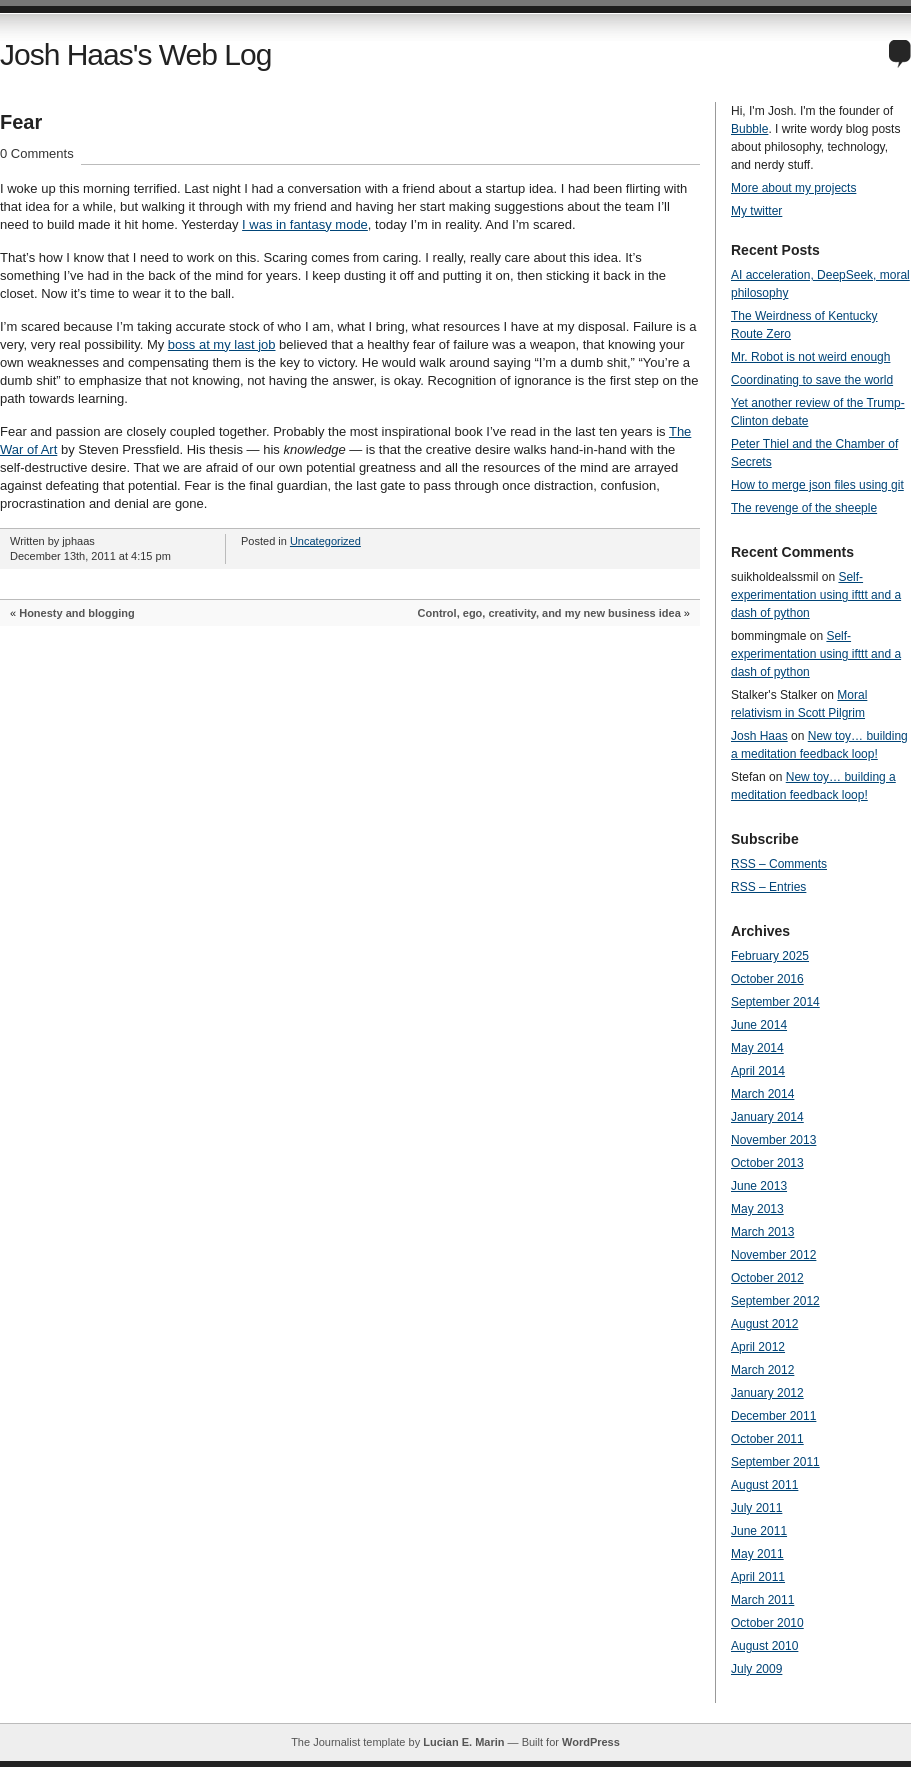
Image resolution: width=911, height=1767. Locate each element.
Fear (21, 122)
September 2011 (775, 1462)
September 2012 (775, 1301)
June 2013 (759, 1186)
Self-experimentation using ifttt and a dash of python (816, 595)
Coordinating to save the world (812, 380)
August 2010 (764, 1646)
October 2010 (767, 1623)
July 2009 (756, 1669)
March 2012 (762, 1370)
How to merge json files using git (817, 485)
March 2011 (762, 1600)
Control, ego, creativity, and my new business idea (549, 613)
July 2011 (756, 1508)
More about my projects (793, 188)
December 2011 (773, 1416)
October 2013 (767, 1163)
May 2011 (757, 1554)
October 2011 (767, 1439)
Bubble (749, 129)
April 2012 (758, 1347)
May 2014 (757, 1048)
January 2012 (767, 1393)
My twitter (756, 211)
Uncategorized (325, 541)
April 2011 (758, 1577)
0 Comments (37, 153)
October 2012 (767, 1278)
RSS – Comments (779, 864)
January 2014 (767, 1117)
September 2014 (775, 1002)
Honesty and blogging (77, 613)
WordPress (591, 1742)
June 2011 (759, 1531)
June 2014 (759, 1025)
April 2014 (758, 1071)
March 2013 (762, 1232)
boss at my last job (222, 344)
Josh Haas (759, 736)
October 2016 (767, 979)
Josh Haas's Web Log (135, 54)
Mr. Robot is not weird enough (810, 357)
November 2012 (773, 1255)
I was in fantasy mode (305, 224)
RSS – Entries (768, 887)
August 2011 (764, 1485)
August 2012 (764, 1324)
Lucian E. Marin (463, 1742)
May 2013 (757, 1209)
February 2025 (770, 956)
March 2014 (762, 1094)
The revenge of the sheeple (804, 508)
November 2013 (773, 1140)
